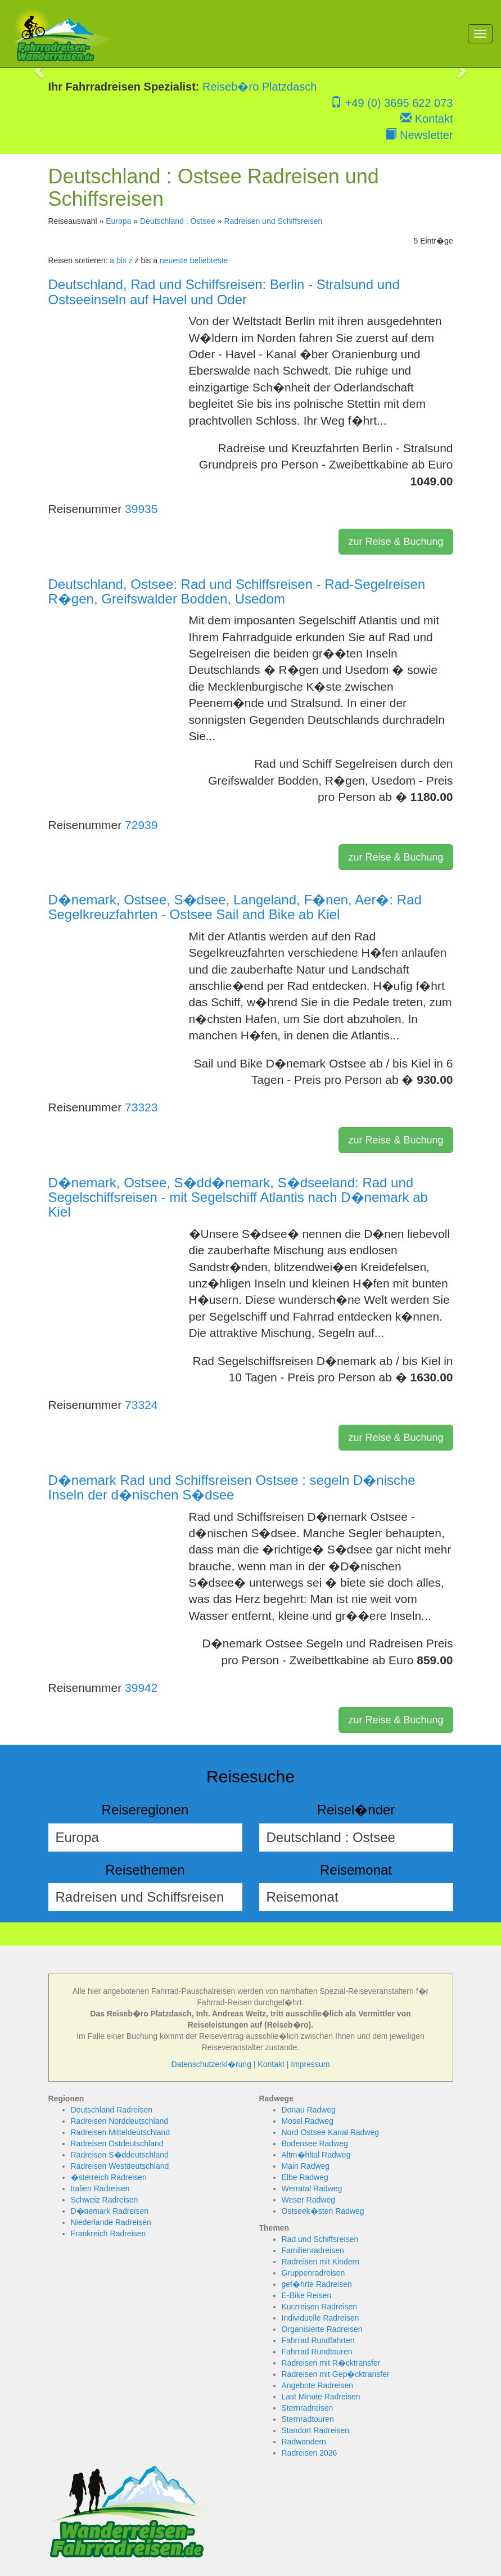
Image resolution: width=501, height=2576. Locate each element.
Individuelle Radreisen (320, 2317)
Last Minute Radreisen (321, 2396)
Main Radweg (306, 2165)
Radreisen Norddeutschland (120, 2120)
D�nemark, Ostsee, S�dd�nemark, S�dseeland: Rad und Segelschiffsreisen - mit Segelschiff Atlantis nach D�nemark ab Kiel (238, 1197)
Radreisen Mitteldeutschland (120, 2132)
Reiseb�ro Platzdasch (259, 86)
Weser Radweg (308, 2199)
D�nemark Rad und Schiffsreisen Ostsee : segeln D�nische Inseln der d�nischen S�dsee (232, 1487)
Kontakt (426, 118)
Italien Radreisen (100, 2188)
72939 (141, 824)
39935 (141, 508)
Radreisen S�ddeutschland (120, 2154)
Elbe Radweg (305, 2177)
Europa (118, 221)
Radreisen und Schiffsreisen (273, 221)
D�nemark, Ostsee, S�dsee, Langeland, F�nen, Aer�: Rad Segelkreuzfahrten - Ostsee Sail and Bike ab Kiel (235, 907)
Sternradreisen (307, 2407)
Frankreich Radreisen (108, 2233)
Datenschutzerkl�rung (211, 2064)
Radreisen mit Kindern (321, 2261)
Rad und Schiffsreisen (320, 2239)
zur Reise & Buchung (395, 541)
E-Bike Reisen (307, 2295)
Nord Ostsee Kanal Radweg (331, 2132)
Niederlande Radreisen (111, 2222)
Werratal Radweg (312, 2188)
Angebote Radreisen (318, 2385)
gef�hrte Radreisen (317, 2284)
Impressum (310, 2064)
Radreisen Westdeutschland (120, 2165)
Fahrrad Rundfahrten (318, 2340)
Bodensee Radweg (315, 2143)
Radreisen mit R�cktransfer (331, 2362)
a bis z (121, 260)
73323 (141, 1107)
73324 (141, 1404)
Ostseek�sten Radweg (323, 2210)
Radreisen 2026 (309, 2452)
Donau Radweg (309, 2109)
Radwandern (304, 2441)
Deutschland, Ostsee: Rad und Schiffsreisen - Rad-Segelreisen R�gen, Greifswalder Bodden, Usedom (237, 591)
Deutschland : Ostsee (177, 221)
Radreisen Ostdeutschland (117, 2143)
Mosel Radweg (308, 2120)
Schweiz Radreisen (104, 2199)
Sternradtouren (308, 2419)
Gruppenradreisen (313, 2272)
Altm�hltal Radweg (316, 2154)
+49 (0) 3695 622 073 (392, 103)
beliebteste (209, 260)
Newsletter (419, 135)
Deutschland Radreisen (112, 2109)
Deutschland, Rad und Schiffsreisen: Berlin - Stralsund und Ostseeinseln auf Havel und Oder (224, 292)
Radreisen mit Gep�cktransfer (336, 2374)
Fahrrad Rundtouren (317, 2351)
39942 (141, 1687)
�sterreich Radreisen (109, 2177)
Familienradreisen (313, 2250)
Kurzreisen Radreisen (320, 2306)
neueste (174, 260)
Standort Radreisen (316, 2430)
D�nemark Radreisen (110, 2210)
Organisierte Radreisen (322, 2329)
